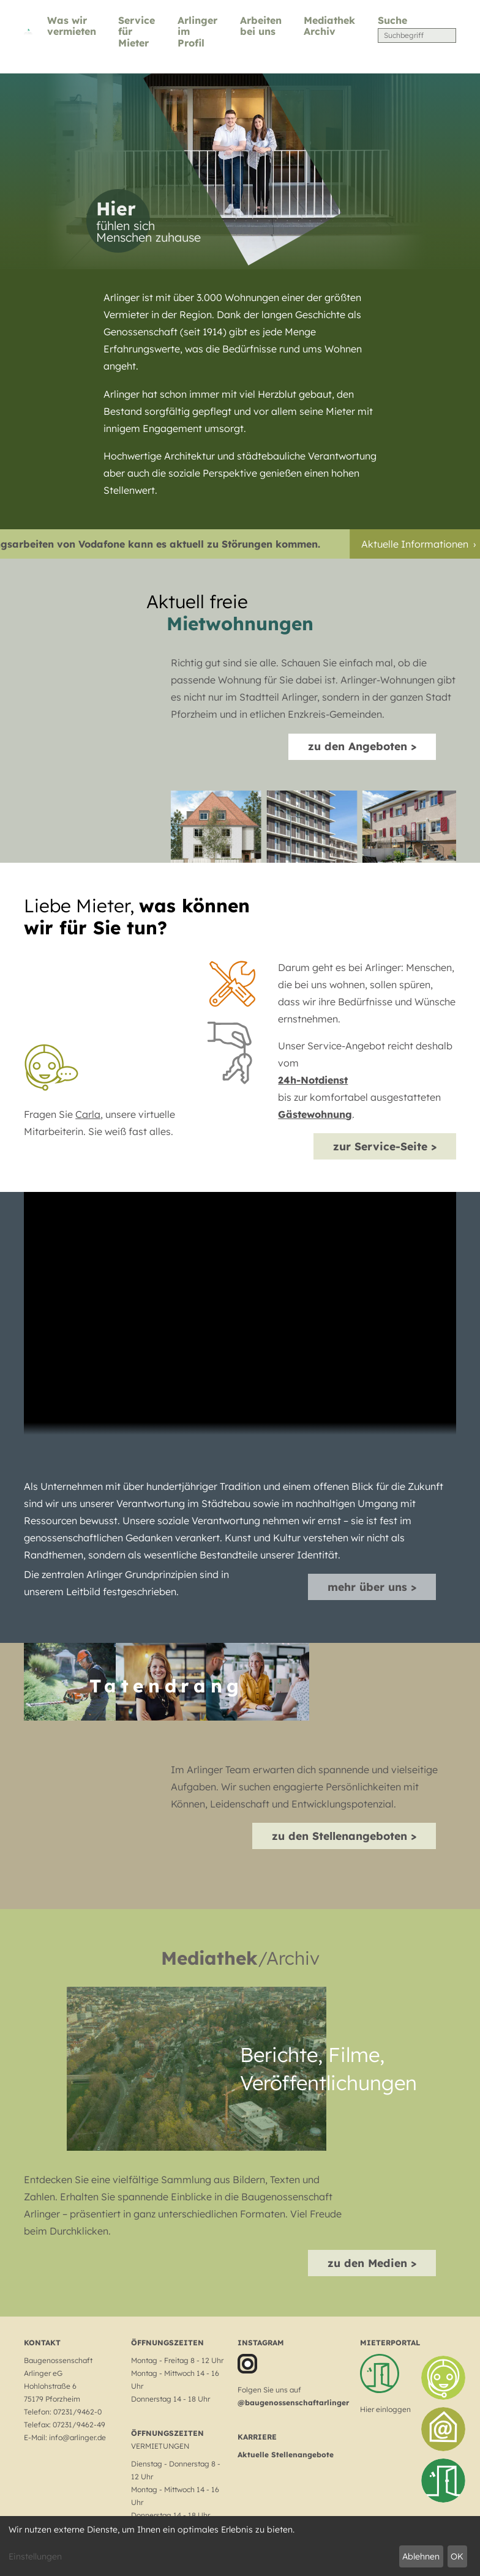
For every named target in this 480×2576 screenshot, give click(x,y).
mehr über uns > (372, 1586)
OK (457, 2556)
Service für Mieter (136, 31)
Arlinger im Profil (197, 31)
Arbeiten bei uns (261, 26)
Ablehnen (421, 2556)
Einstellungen (35, 2556)
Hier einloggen (385, 2409)
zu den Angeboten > (362, 746)
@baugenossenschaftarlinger (293, 2402)
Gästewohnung (315, 1114)
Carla (87, 1114)
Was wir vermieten (71, 26)
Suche (392, 20)
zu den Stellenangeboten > (344, 1835)
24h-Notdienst (313, 1080)
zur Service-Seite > (385, 1146)
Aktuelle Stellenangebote (286, 2454)
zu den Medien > (372, 2262)
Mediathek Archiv (329, 26)
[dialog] (240, 2546)
